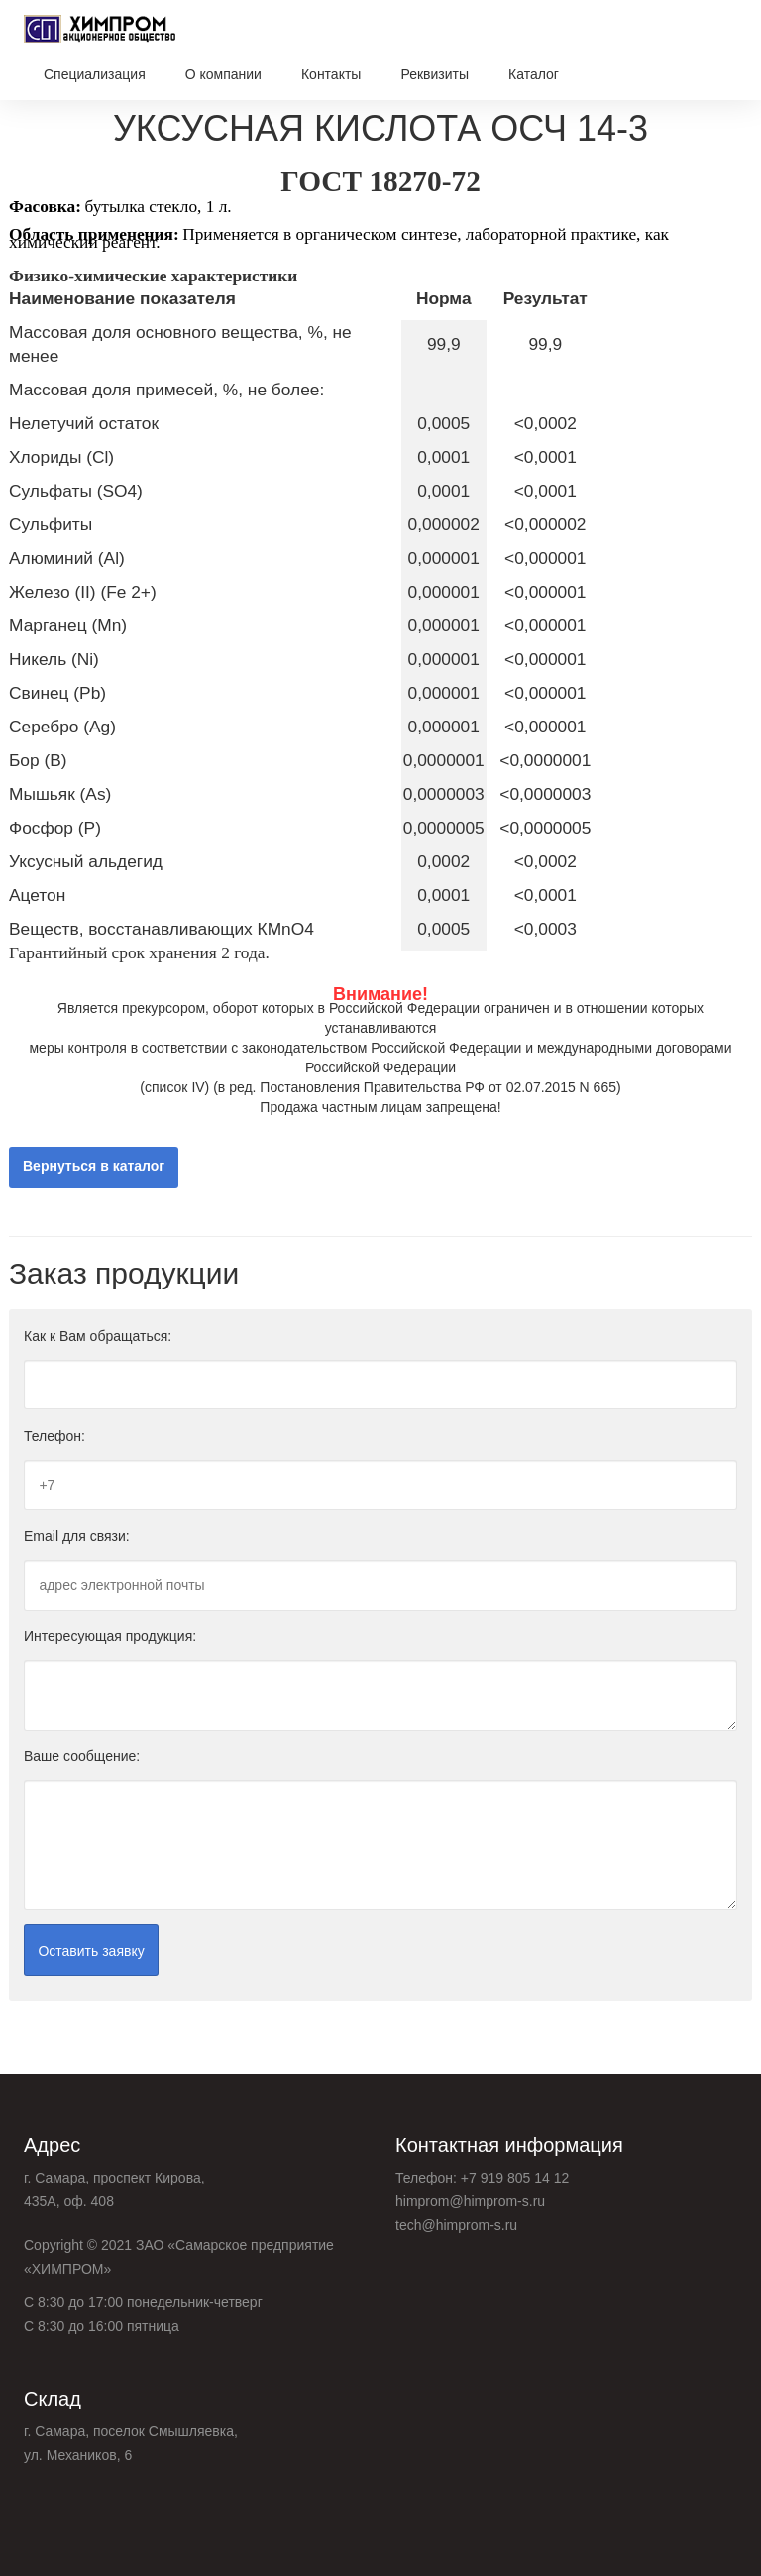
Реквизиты (434, 74)
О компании (223, 74)
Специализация (95, 74)
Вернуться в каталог (93, 1167)
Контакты (331, 74)
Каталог (533, 74)
